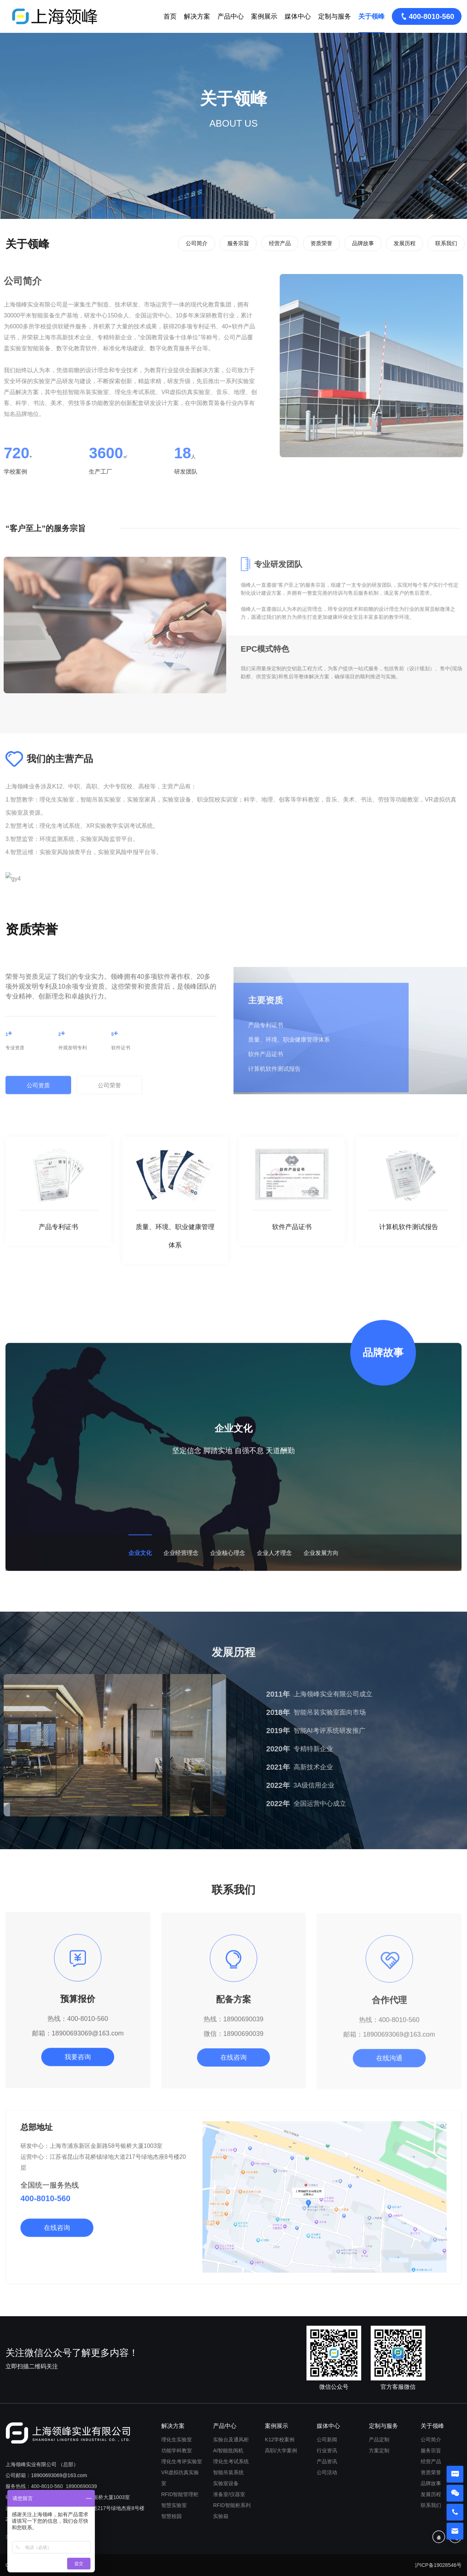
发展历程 (405, 243)
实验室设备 (226, 2483)
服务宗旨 (238, 243)
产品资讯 (327, 2461)
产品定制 (379, 2439)
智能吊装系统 (228, 2472)
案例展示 (264, 16)
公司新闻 (327, 2439)
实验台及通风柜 (231, 2439)
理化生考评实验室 (181, 2461)
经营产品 (280, 243)
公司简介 (197, 243)
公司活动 (327, 2472)
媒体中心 (298, 16)
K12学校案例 (279, 2439)
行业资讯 (327, 2450)
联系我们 (446, 243)
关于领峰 (371, 16)
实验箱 (220, 2516)
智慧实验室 (174, 2505)
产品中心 (230, 16)
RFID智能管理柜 (180, 2494)
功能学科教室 (176, 2450)
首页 (170, 16)
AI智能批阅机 (228, 2450)
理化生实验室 (176, 2439)
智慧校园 (171, 2516)
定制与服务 (334, 16)
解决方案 (197, 16)
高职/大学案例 (281, 2450)
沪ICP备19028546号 (438, 2565)
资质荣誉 (321, 243)
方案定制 (379, 2450)
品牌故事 (363, 243)
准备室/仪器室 (229, 2494)
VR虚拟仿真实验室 (180, 2477)
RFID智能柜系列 (232, 2505)
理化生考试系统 (231, 2461)
